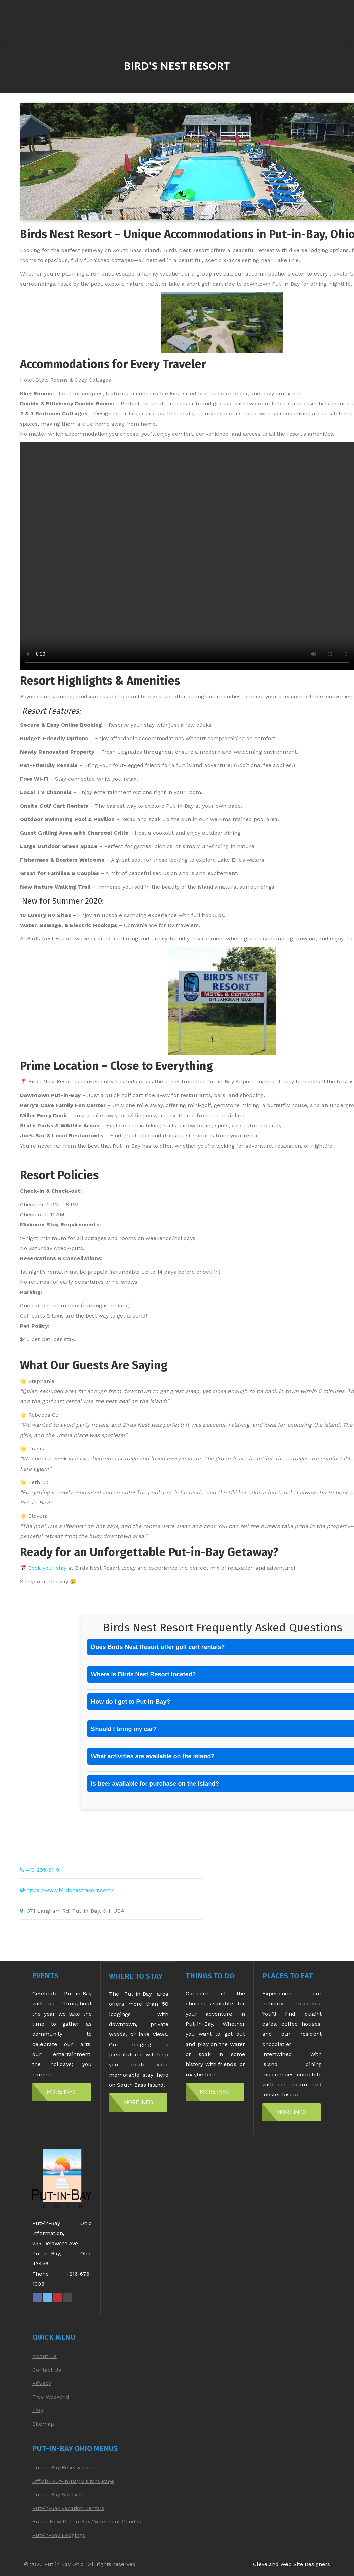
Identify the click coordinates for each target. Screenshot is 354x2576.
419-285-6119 (42, 1869)
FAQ (37, 2410)
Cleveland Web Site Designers (291, 2564)
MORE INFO (62, 2092)
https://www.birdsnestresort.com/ (70, 1890)
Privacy (41, 2383)
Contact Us (46, 2370)
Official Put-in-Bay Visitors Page (73, 2481)
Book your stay (46, 1568)
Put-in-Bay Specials (57, 2494)
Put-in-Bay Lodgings (58, 2535)
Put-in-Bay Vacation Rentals (68, 2508)
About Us (44, 2356)
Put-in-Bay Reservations (63, 2467)
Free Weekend (50, 2397)
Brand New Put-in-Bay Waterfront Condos (86, 2521)
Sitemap (43, 2424)
